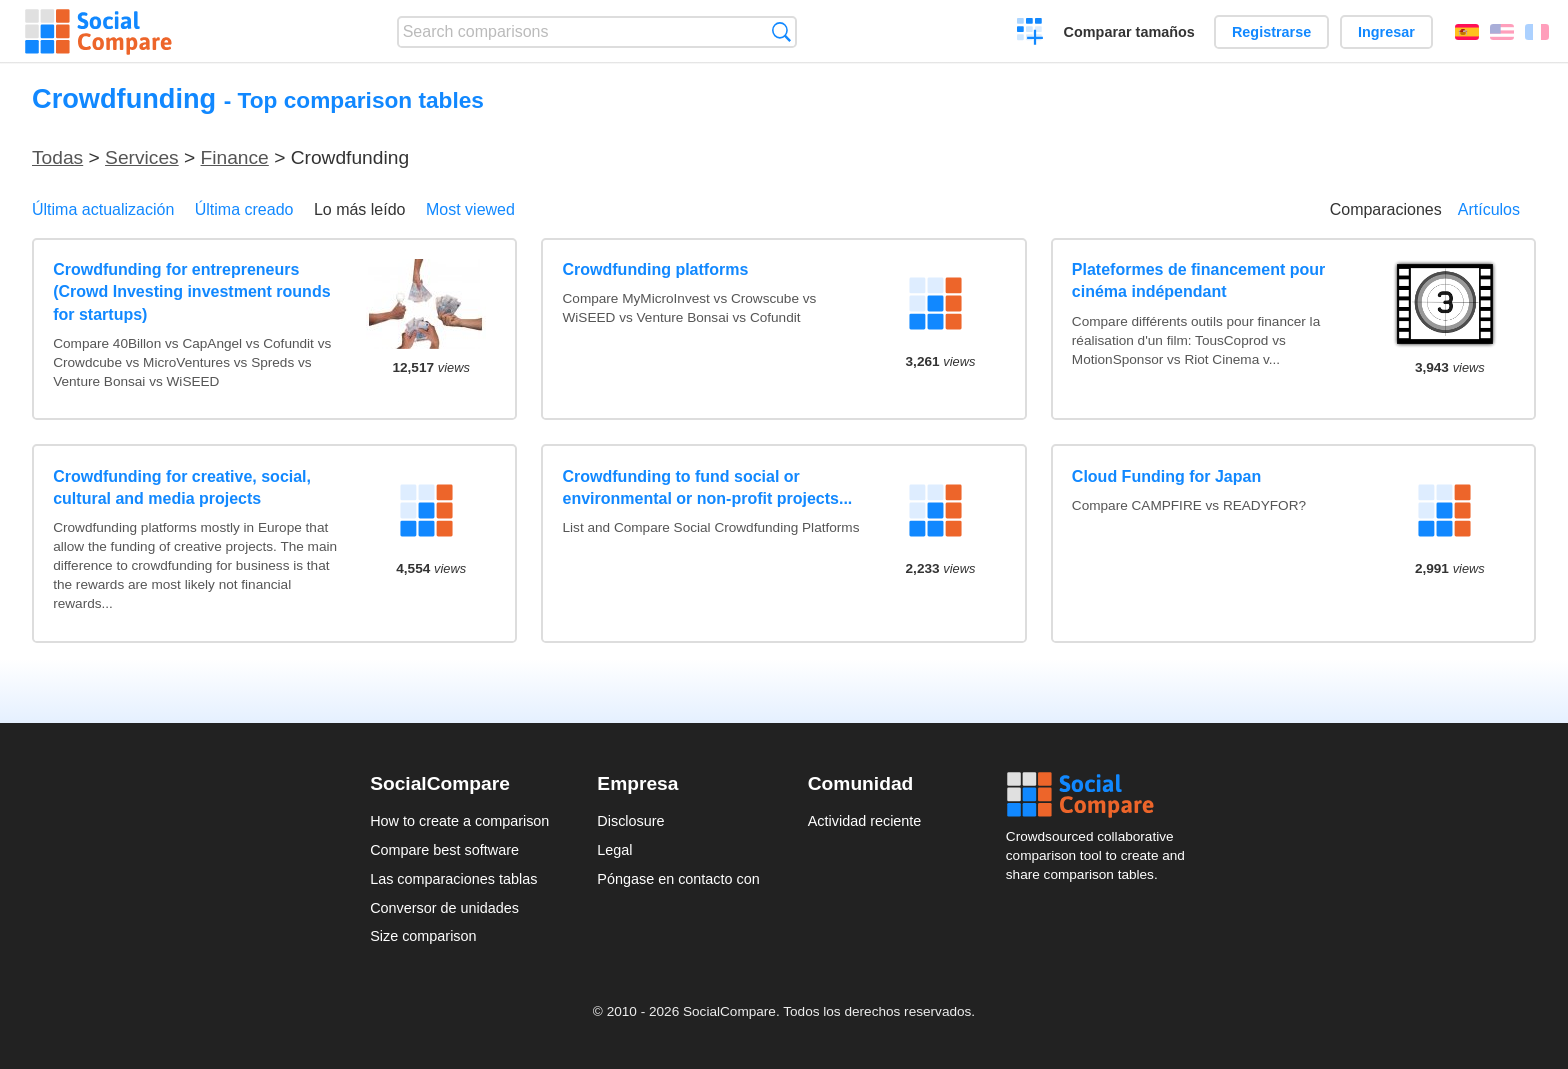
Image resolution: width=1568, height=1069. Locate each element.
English (1502, 32)
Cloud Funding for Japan (1166, 476)
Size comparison (423, 936)
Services (142, 157)
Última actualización (103, 209)
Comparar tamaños (1129, 32)
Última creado (244, 209)
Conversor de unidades (444, 908)
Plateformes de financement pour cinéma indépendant (1198, 280)
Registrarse (1271, 32)
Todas (57, 157)
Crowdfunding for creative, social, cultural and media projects (182, 487)
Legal (614, 850)
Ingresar (1386, 32)
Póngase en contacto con (678, 879)
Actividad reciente (865, 821)
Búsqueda (781, 31)
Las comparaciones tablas (453, 879)
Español (1467, 32)
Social (1102, 795)
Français (1537, 32)
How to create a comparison (459, 821)
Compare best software (444, 850)
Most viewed (470, 209)
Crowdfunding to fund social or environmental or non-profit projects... (708, 487)
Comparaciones (1386, 209)
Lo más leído (360, 209)
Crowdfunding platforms (656, 269)
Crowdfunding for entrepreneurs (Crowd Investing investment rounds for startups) (191, 292)
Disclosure (630, 821)
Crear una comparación (1030, 34)
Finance (235, 157)
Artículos (1489, 209)
